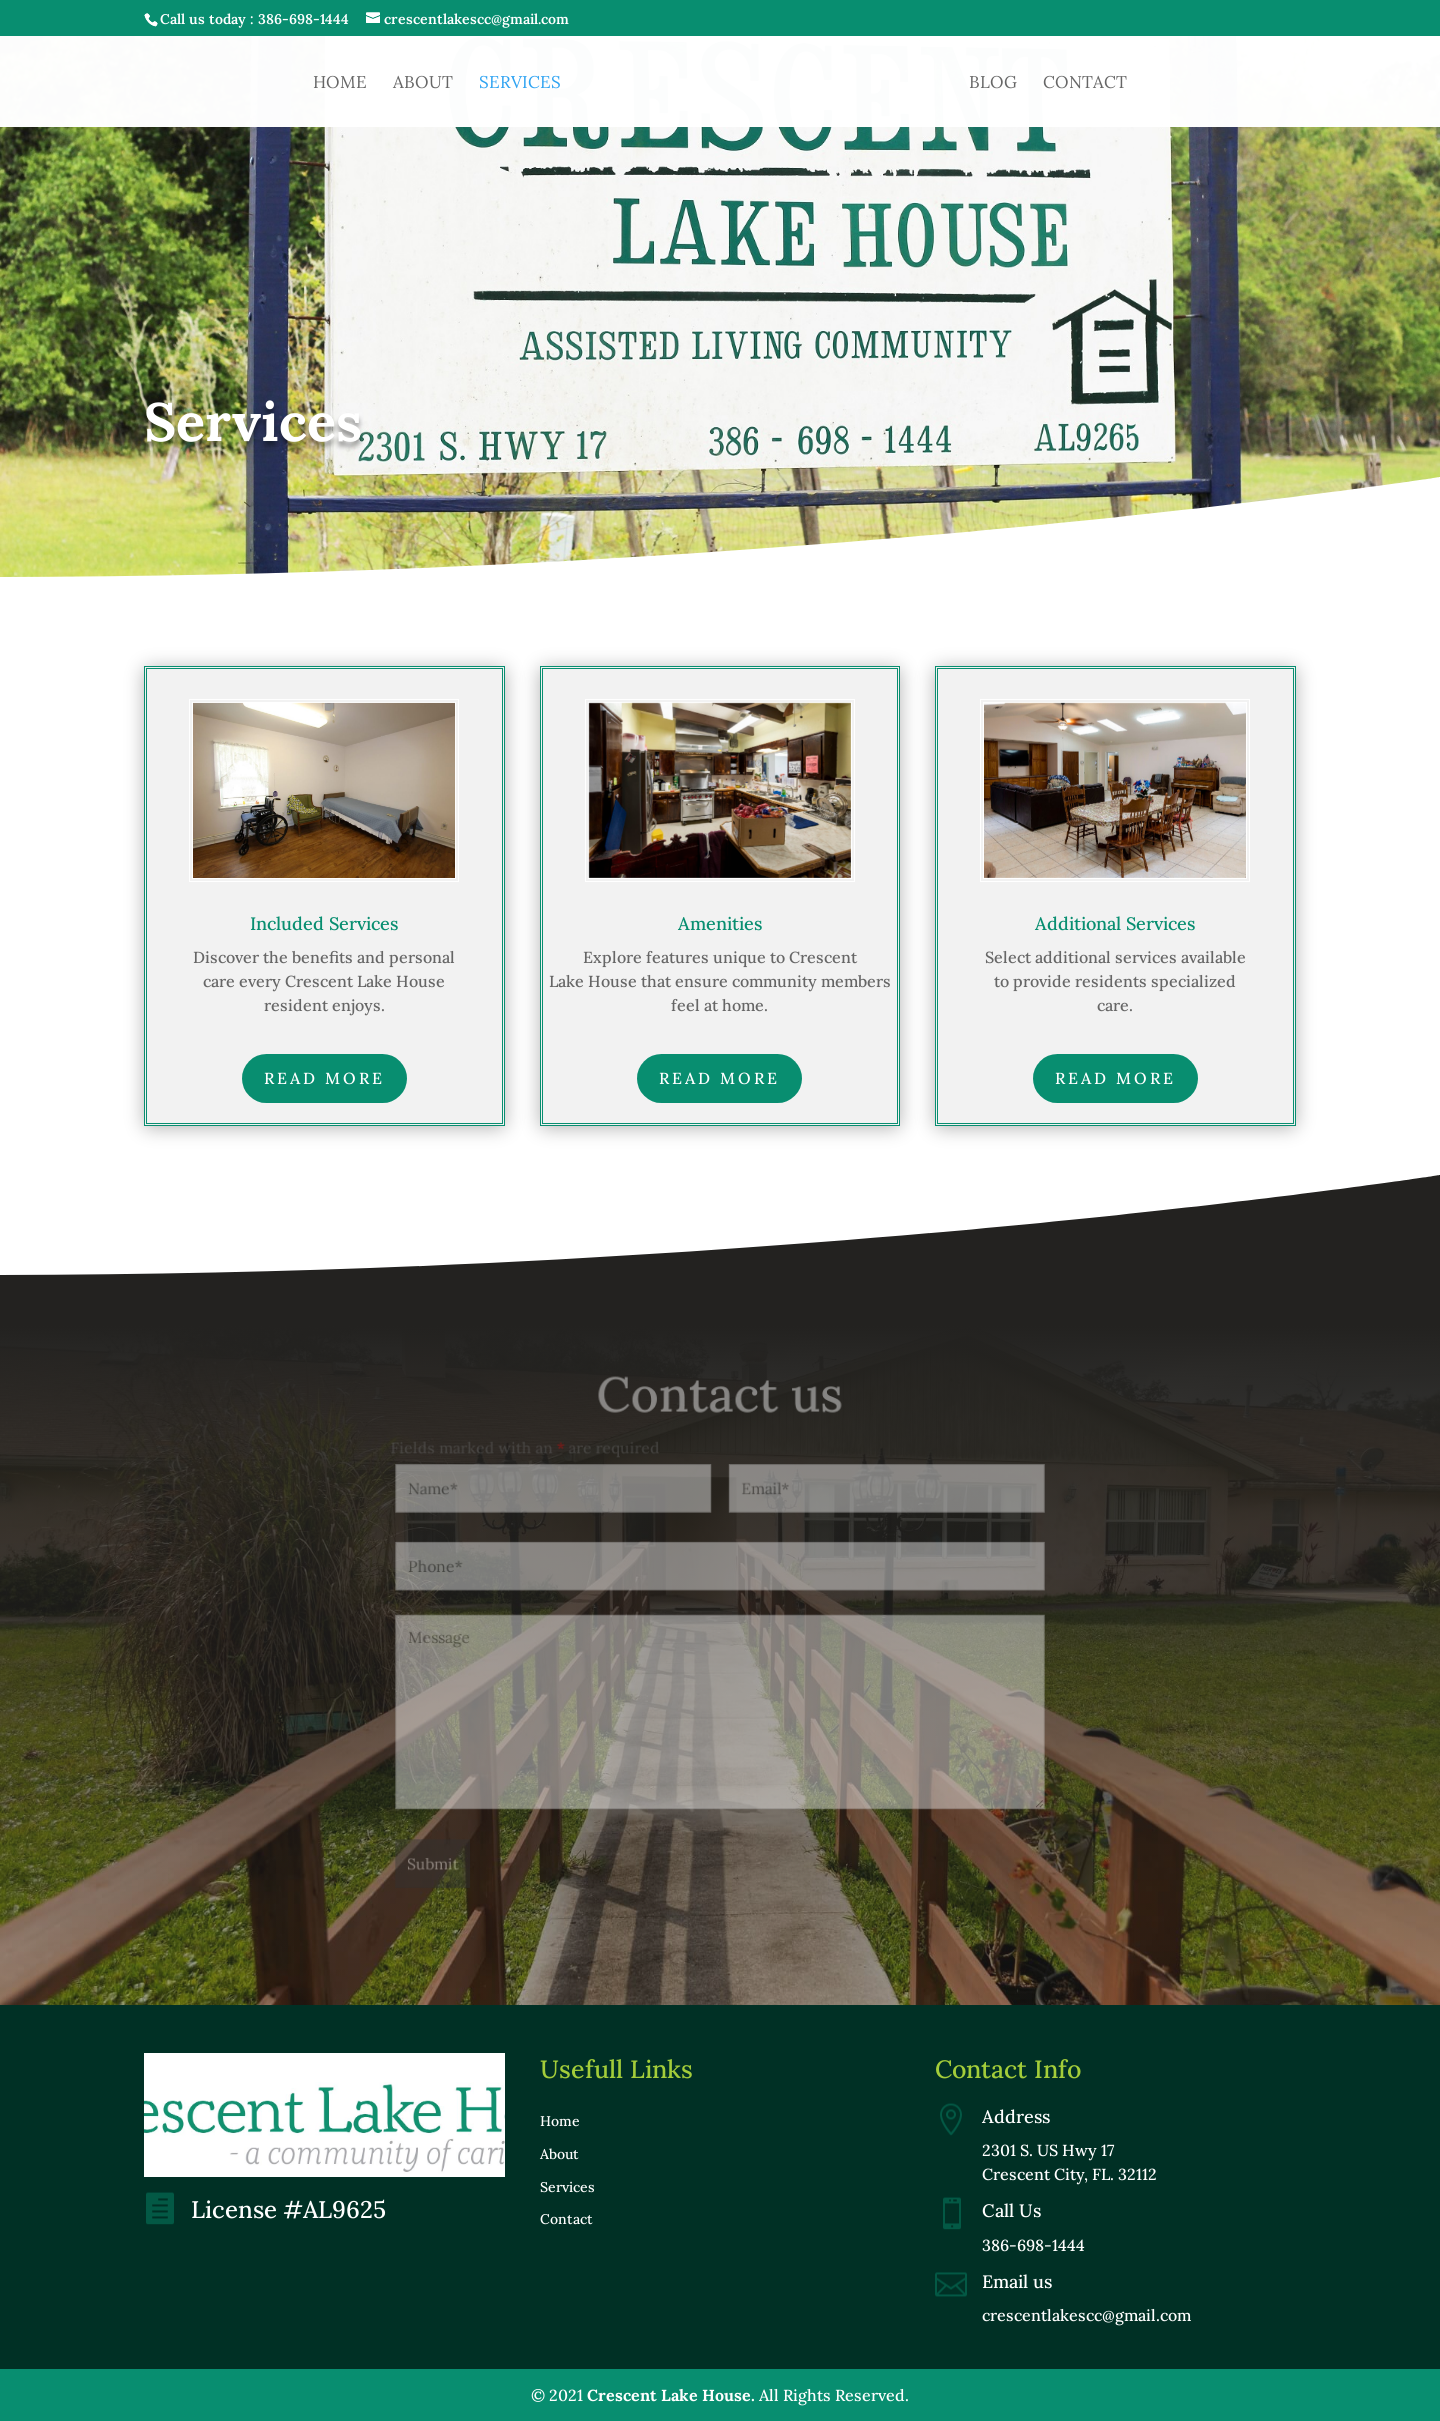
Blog (993, 84)
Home (340, 84)
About (423, 84)
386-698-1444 (303, 19)
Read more (324, 1078)
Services (520, 84)
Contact (1085, 84)
